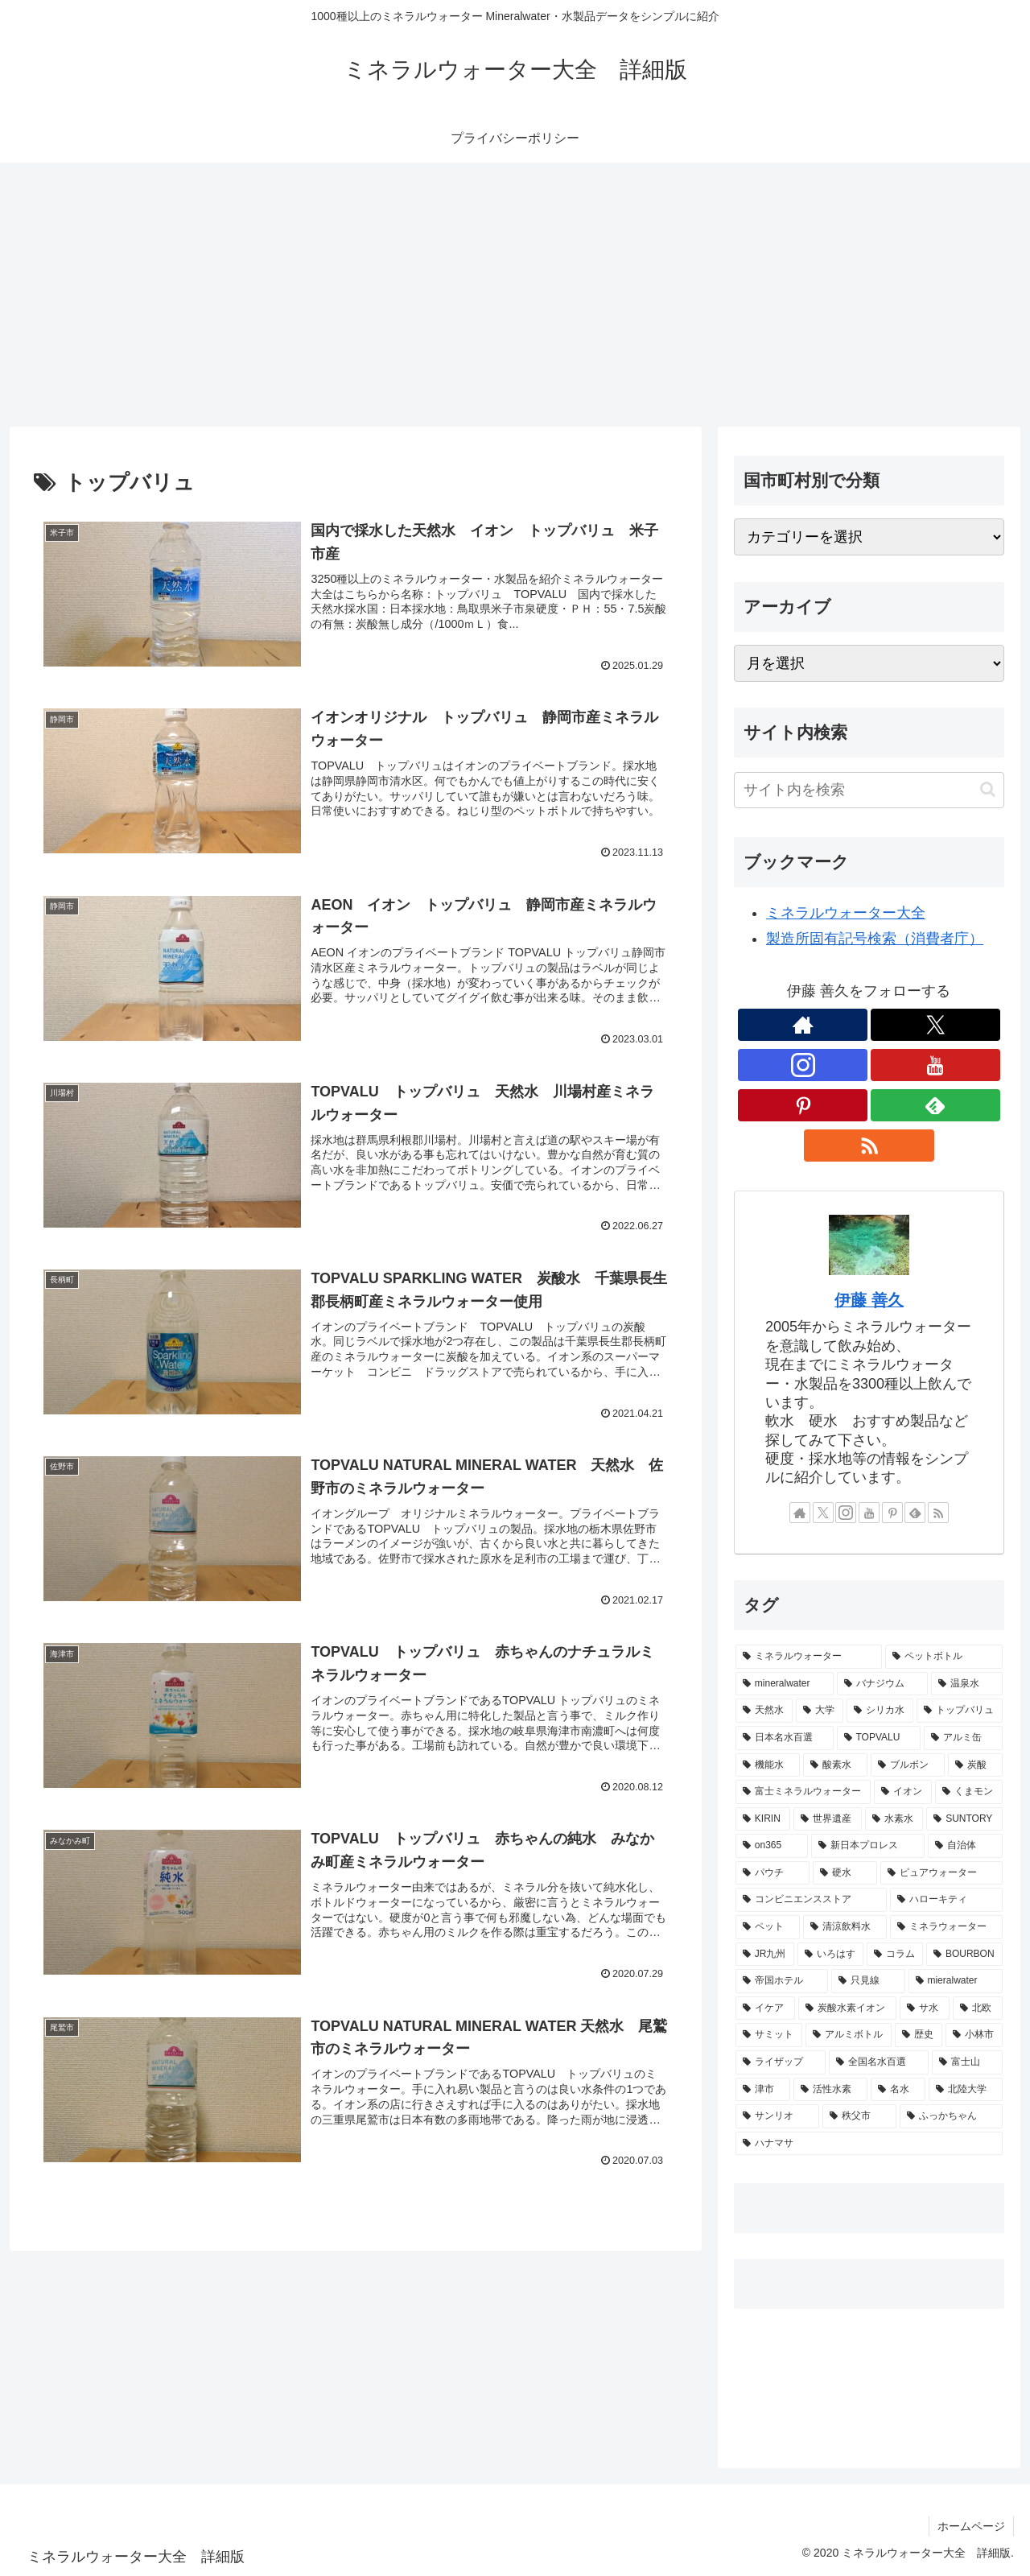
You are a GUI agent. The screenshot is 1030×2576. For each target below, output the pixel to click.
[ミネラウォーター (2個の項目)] (946, 1927)
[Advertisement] (515, 294)
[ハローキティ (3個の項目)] (946, 1900)
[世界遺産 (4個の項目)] (827, 1819)
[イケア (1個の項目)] (765, 2008)
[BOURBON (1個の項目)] (964, 1954)
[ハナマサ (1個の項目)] (869, 2144)
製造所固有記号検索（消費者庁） (874, 939)
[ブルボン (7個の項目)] (908, 1765)
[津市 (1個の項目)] (762, 2090)
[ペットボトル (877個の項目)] (944, 1657)
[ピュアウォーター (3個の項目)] (941, 1873)
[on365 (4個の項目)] (771, 1846)
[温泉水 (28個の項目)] (967, 1684)
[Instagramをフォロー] (802, 1065)
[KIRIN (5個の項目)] (762, 1819)
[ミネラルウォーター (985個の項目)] (808, 1657)
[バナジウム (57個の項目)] (882, 1684)
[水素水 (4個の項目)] (894, 1819)
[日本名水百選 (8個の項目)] (784, 1738)
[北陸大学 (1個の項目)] (966, 2090)
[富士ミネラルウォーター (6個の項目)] (803, 1792)
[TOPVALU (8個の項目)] (879, 1738)
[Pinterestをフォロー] (802, 1105)
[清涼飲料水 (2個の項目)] (845, 1927)
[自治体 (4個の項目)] (965, 1846)
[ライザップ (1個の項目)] (780, 2062)
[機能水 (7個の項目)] (767, 1765)
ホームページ (971, 2526)
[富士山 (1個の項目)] (967, 2062)
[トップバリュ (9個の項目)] (960, 1711)
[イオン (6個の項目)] (903, 1792)
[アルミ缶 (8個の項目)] (963, 1738)
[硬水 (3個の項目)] (845, 1873)
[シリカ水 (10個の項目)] (880, 1711)
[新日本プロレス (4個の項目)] (868, 1846)
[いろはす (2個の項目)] (830, 1954)
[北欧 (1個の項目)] (978, 2008)
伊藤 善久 (869, 1300)
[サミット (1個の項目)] (768, 2035)
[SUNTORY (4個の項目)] (964, 1819)
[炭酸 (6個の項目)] (975, 1765)
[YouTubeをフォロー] (935, 1065)
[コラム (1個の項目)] (895, 1954)
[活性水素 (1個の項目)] (830, 2090)
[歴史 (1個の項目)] (918, 2035)
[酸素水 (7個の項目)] (835, 1765)
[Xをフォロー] (935, 1025)
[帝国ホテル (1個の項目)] (781, 1981)
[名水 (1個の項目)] (898, 2090)
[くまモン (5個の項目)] (969, 1792)
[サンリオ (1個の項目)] (777, 2116)
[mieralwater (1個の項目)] (955, 1981)
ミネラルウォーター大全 (845, 913)
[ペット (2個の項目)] (767, 1927)
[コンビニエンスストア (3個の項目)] (811, 1900)
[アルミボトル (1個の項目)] (848, 2035)
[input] (869, 790)
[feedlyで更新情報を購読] (935, 1105)
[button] (988, 789)
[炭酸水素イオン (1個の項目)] (847, 2008)
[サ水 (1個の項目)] (925, 2008)
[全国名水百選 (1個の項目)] (879, 2062)
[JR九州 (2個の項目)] (764, 1954)
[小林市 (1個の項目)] (974, 2035)
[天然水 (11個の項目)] (764, 1711)
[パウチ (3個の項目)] (772, 1873)
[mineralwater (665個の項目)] (784, 1684)
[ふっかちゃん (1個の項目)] (951, 2116)
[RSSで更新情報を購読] (868, 1145)
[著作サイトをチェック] (802, 1025)
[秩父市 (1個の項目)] (859, 2116)
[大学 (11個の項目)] (819, 1711)
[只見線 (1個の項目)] (867, 1981)
